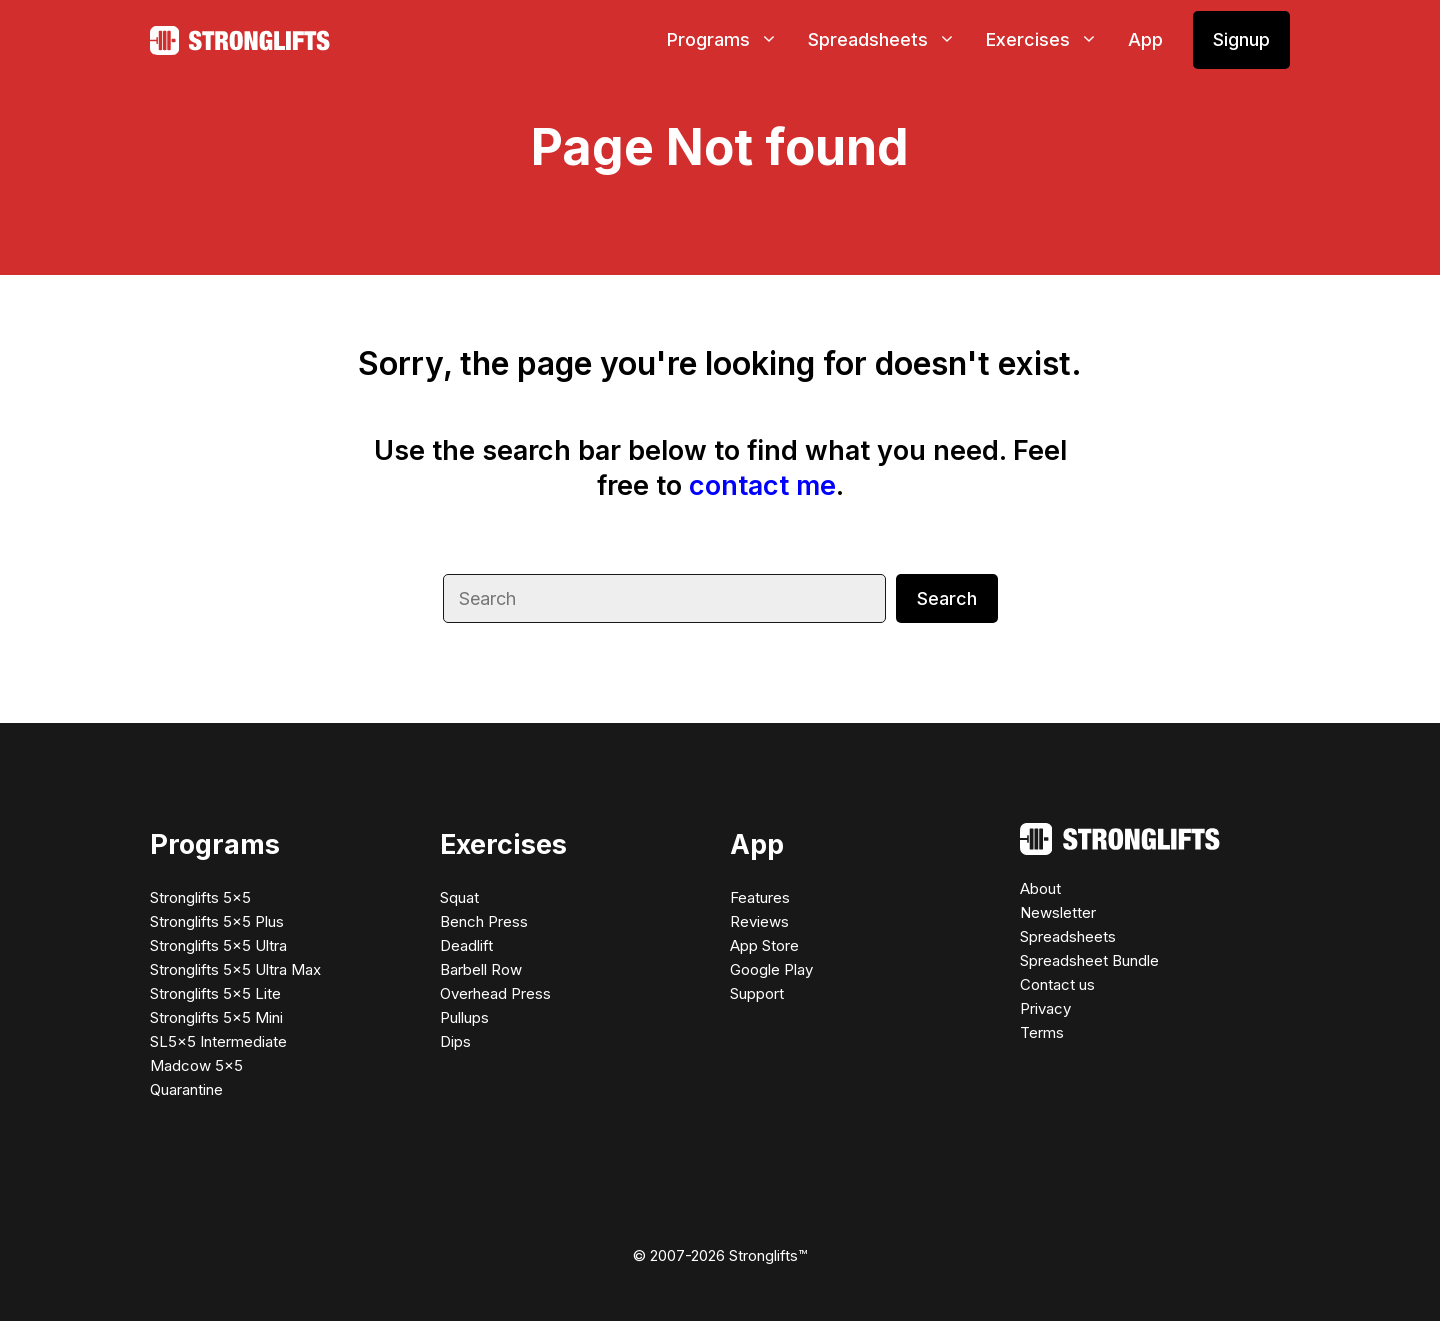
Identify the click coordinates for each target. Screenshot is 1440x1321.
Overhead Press (495, 993)
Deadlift (466, 945)
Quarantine (186, 1089)
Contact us (1057, 984)
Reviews (759, 921)
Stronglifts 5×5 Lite (215, 993)
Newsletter (1058, 912)
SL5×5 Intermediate (218, 1041)
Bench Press (484, 921)
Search (947, 598)
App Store (764, 945)
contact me (762, 485)
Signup (1241, 39)
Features (760, 897)
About (1040, 888)
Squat (459, 897)
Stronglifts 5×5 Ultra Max (235, 969)
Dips (455, 1041)
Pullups (464, 1017)
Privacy (1045, 1008)
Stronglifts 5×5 (200, 897)
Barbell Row (481, 969)
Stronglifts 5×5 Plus (217, 921)
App (1145, 39)
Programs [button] (730, 40)
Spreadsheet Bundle (1089, 960)
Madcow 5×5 (196, 1065)
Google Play (771, 969)
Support (757, 993)
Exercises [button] (1049, 40)
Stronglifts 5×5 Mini (216, 1017)
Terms (1042, 1032)
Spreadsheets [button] (889, 40)
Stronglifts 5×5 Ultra (218, 945)
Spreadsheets (1068, 936)
